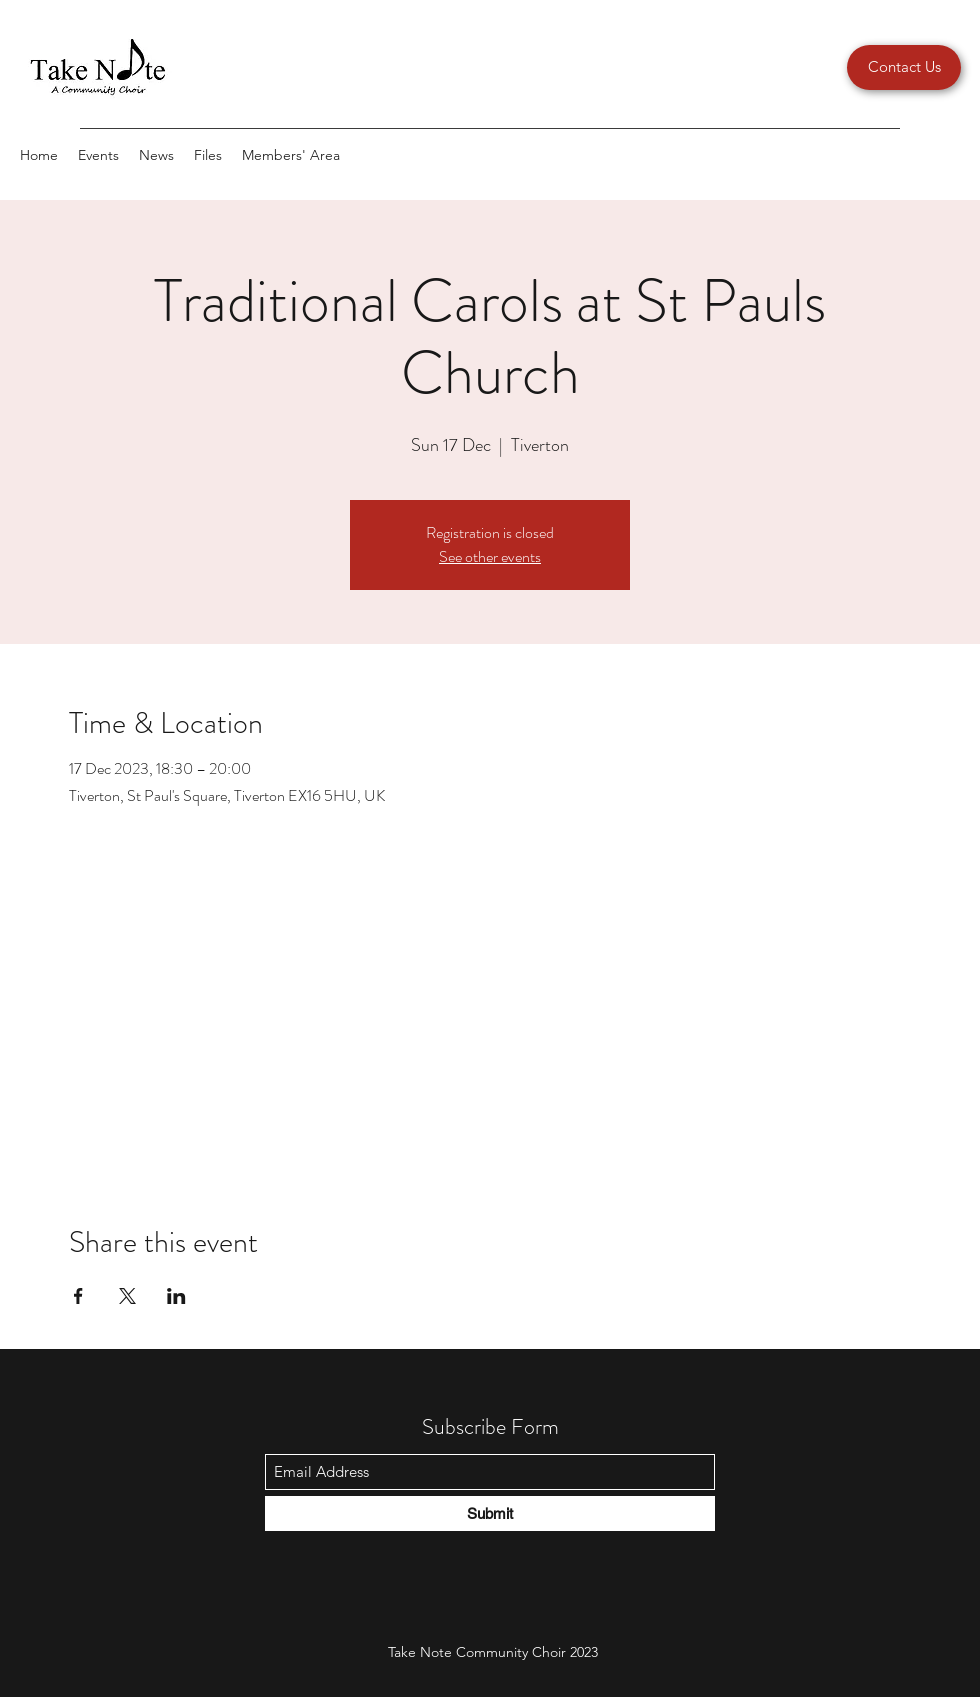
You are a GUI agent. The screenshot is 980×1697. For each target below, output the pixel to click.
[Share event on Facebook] (78, 1296)
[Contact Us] (904, 67)
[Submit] (490, 1513)
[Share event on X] (127, 1296)
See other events (490, 556)
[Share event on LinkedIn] (176, 1296)
